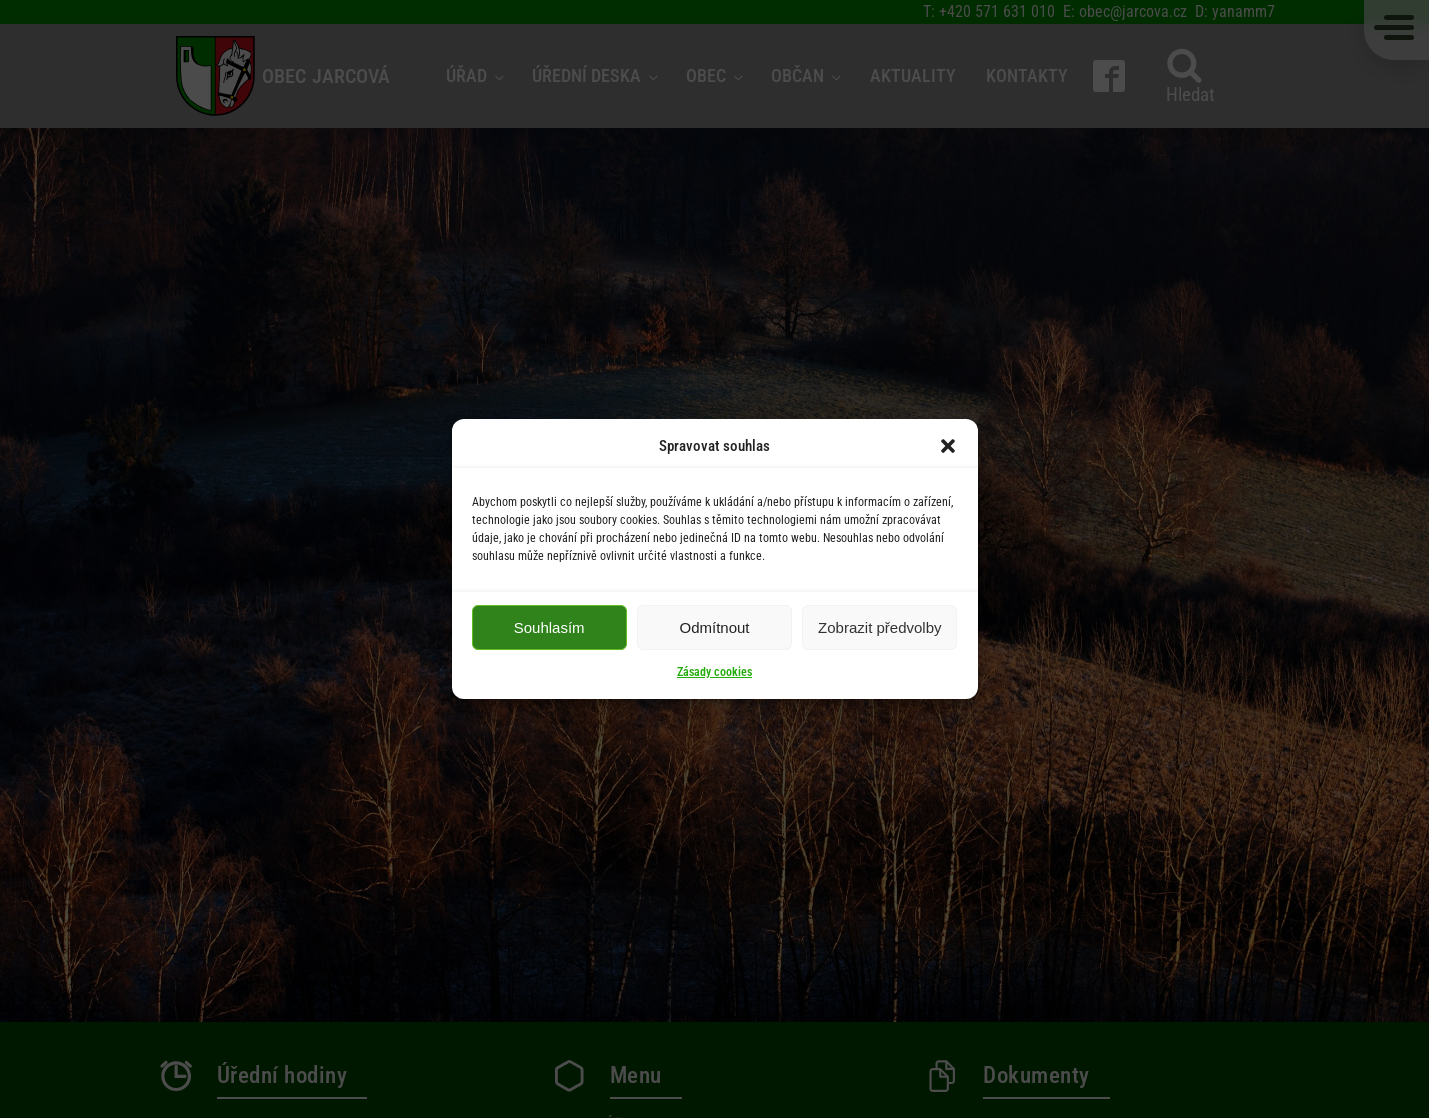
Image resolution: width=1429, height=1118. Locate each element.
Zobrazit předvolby (879, 627)
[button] (948, 446)
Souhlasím (549, 627)
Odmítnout (714, 627)
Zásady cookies (714, 672)
